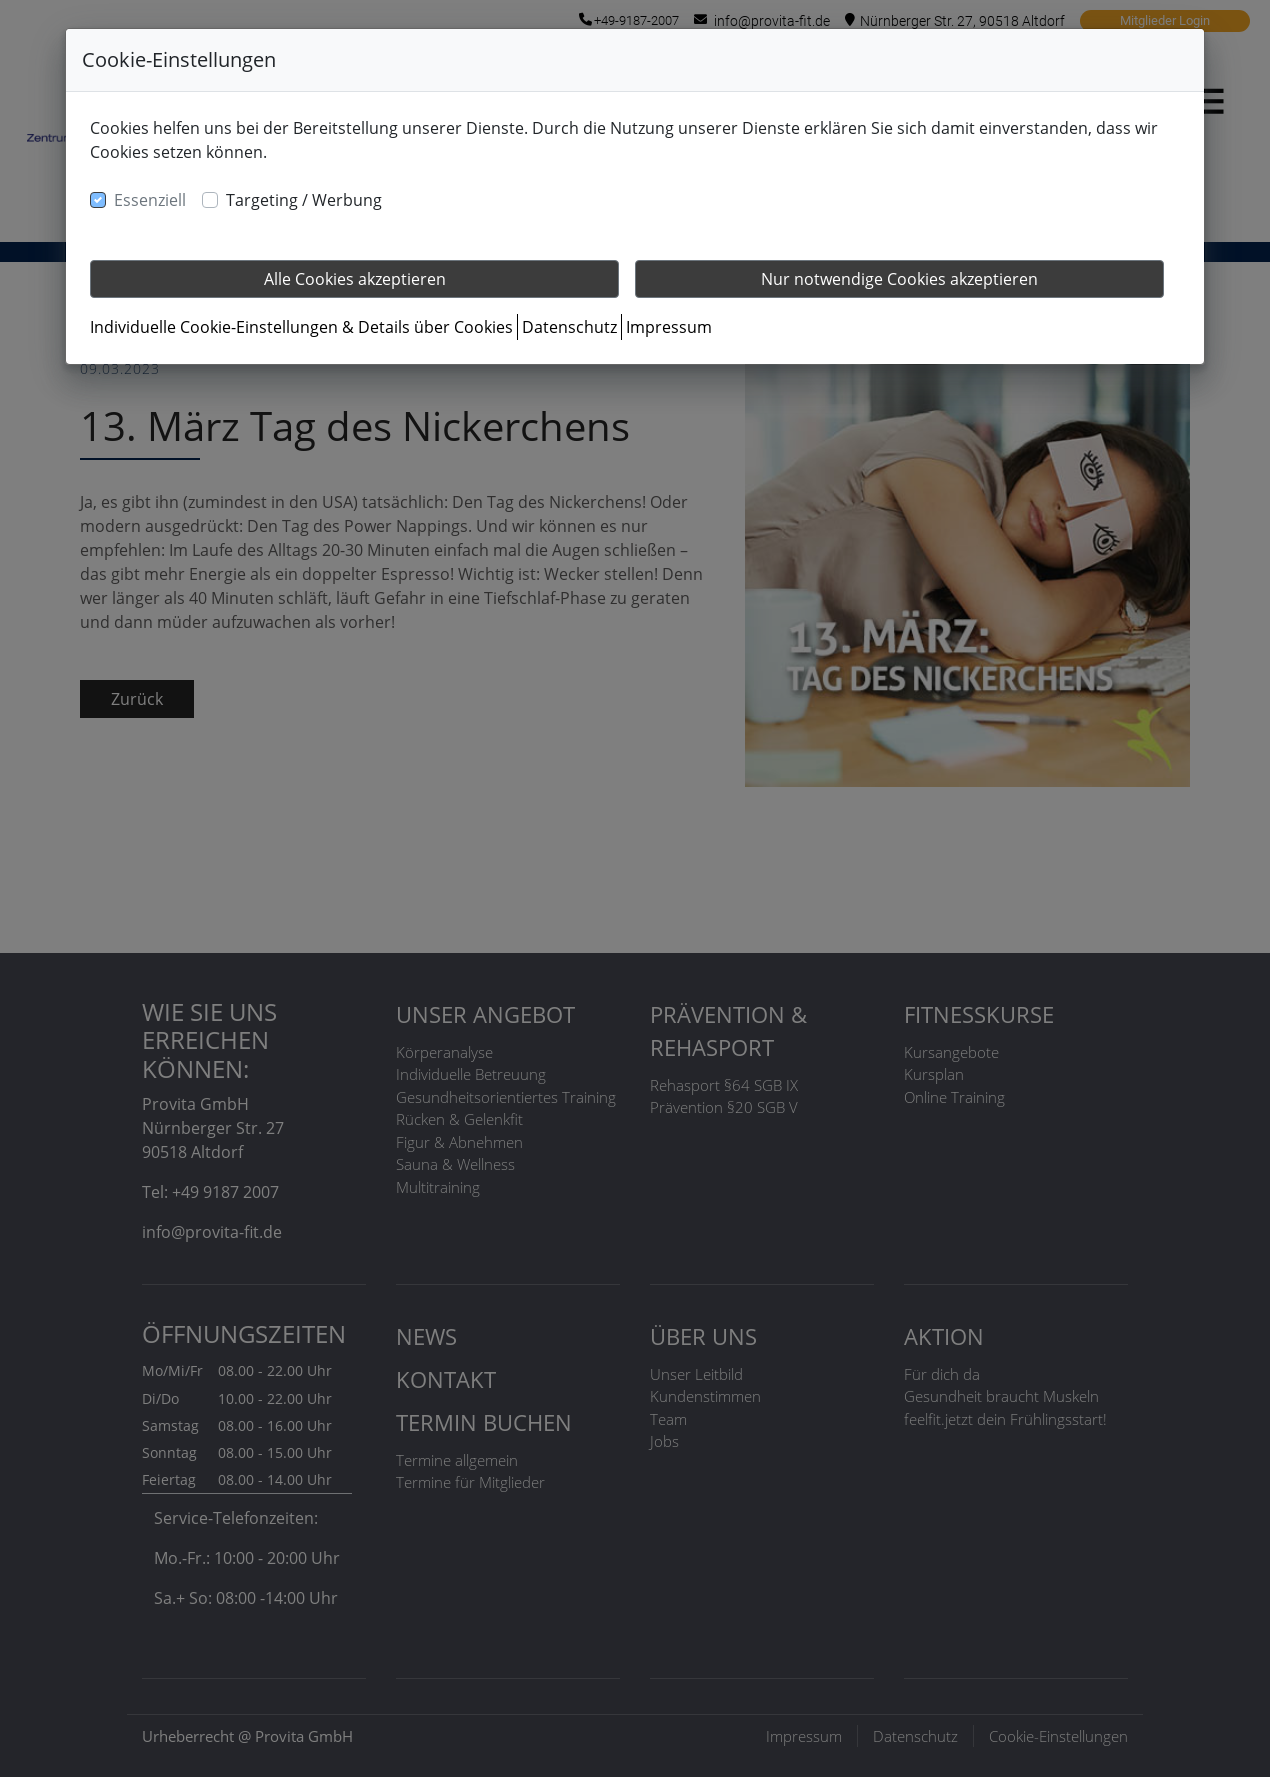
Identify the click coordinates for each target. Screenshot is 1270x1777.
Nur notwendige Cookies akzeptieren (899, 279)
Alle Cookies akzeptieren (355, 279)
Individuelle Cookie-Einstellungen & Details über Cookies (301, 327)
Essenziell (150, 200)
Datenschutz (569, 327)
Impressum (669, 327)
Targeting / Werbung (304, 200)
